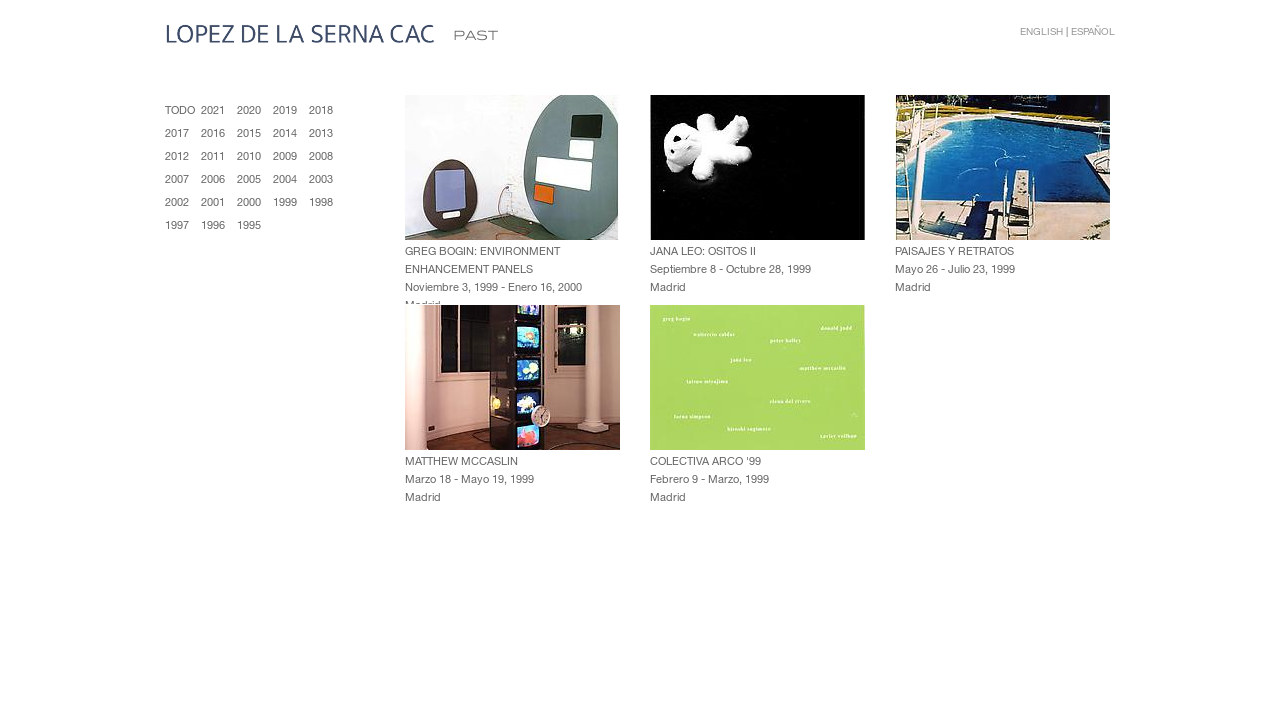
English (1041, 31)
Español (1093, 31)
